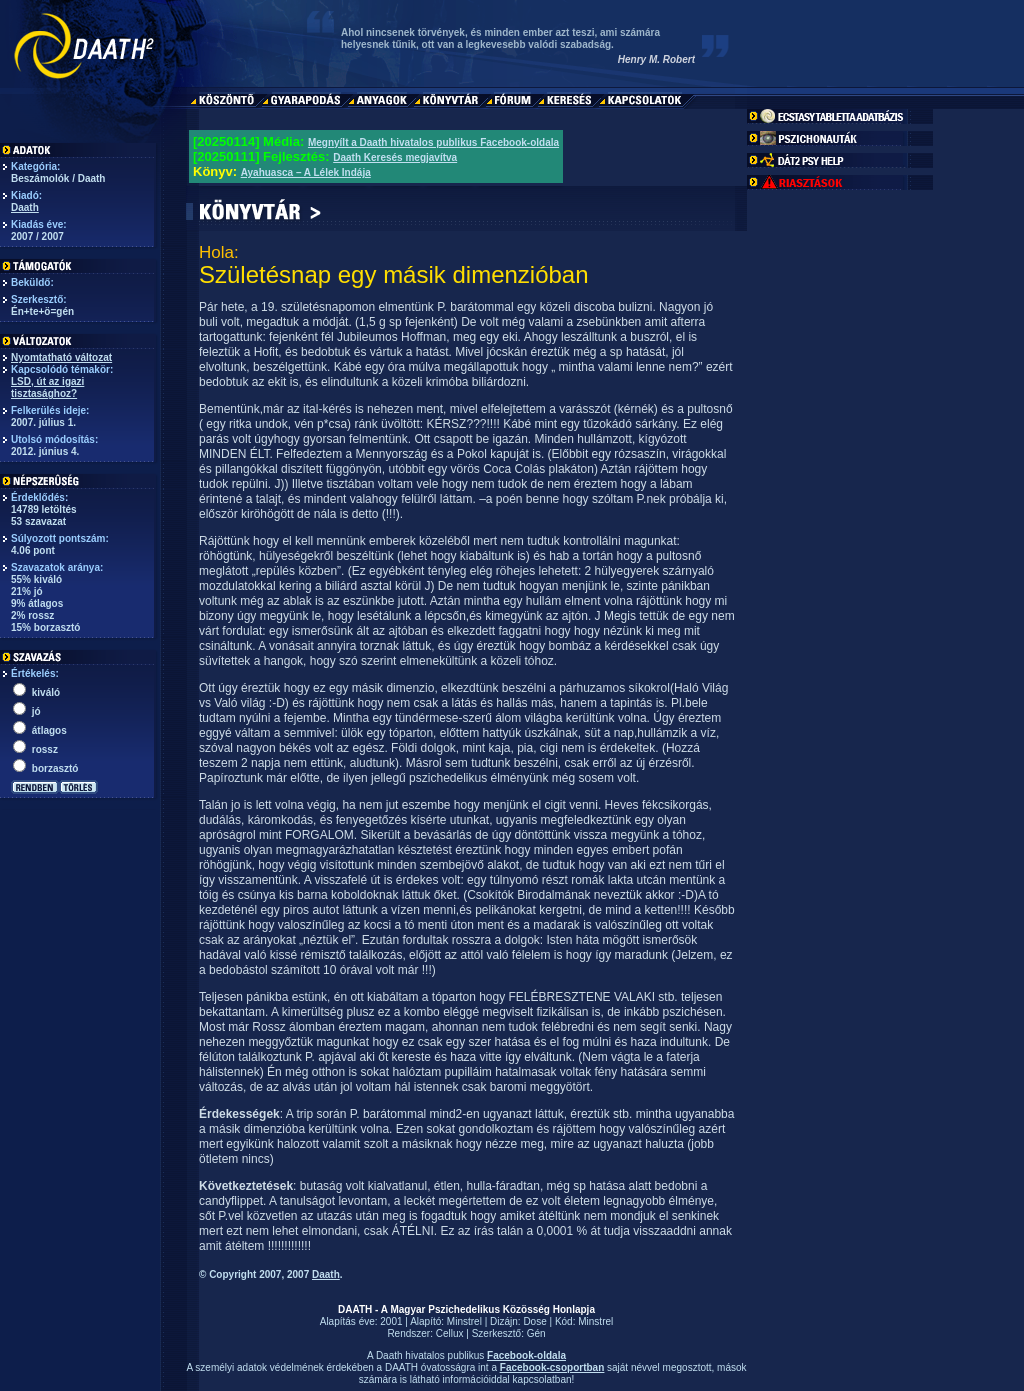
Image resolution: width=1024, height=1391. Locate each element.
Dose (534, 1321)
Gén (536, 1333)
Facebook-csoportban (552, 1367)
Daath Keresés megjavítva (395, 157)
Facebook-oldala (526, 1355)
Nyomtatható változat (61, 357)
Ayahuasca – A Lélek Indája (306, 172)
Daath (25, 207)
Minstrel (464, 1321)
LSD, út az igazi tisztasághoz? (47, 387)
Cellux (450, 1333)
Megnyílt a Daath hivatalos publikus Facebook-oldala (433, 142)
